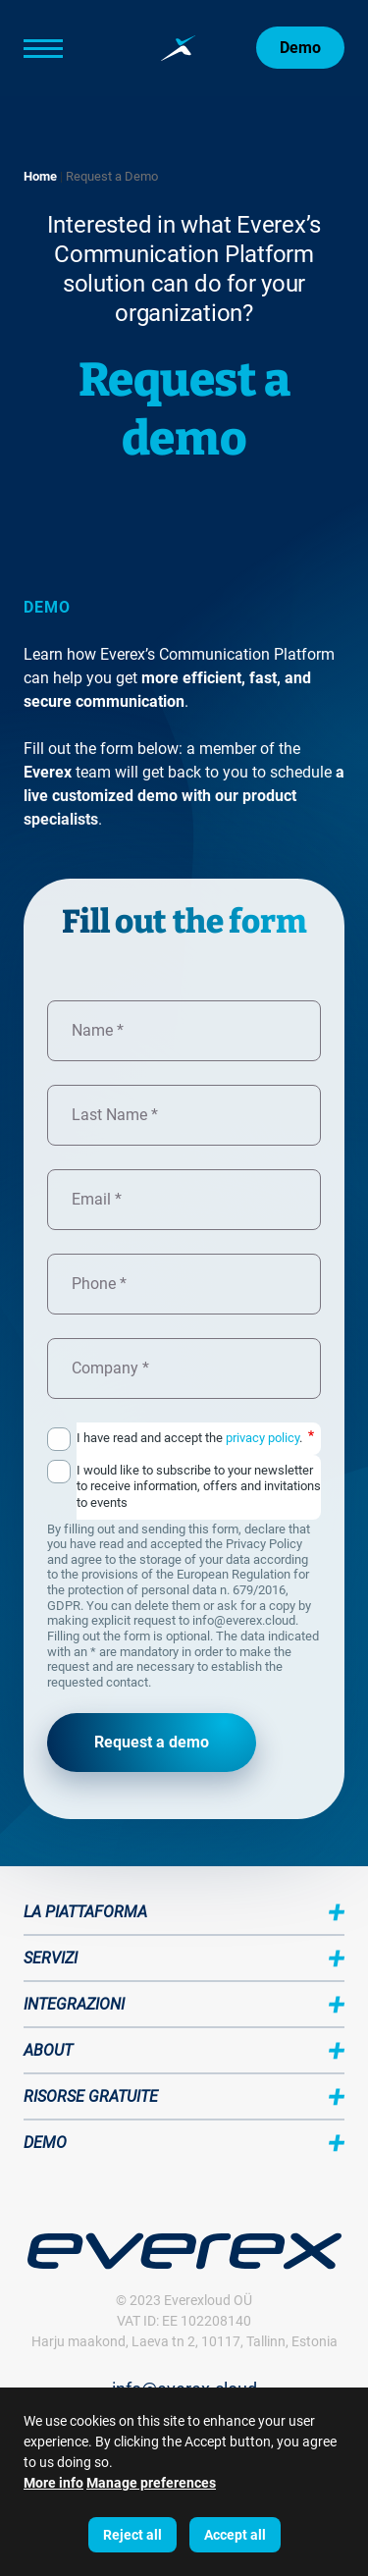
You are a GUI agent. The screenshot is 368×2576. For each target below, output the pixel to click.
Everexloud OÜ (208, 2300)
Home (40, 176)
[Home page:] (178, 48)
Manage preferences (151, 2483)
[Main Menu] (73, 48)
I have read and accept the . (195, 1437)
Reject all (132, 2535)
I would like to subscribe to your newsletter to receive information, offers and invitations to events (199, 1486)
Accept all (235, 2535)
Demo (300, 47)
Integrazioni (74, 2004)
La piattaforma (85, 1912)
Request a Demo (112, 176)
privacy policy (262, 1437)
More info (53, 2483)
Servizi (51, 1958)
